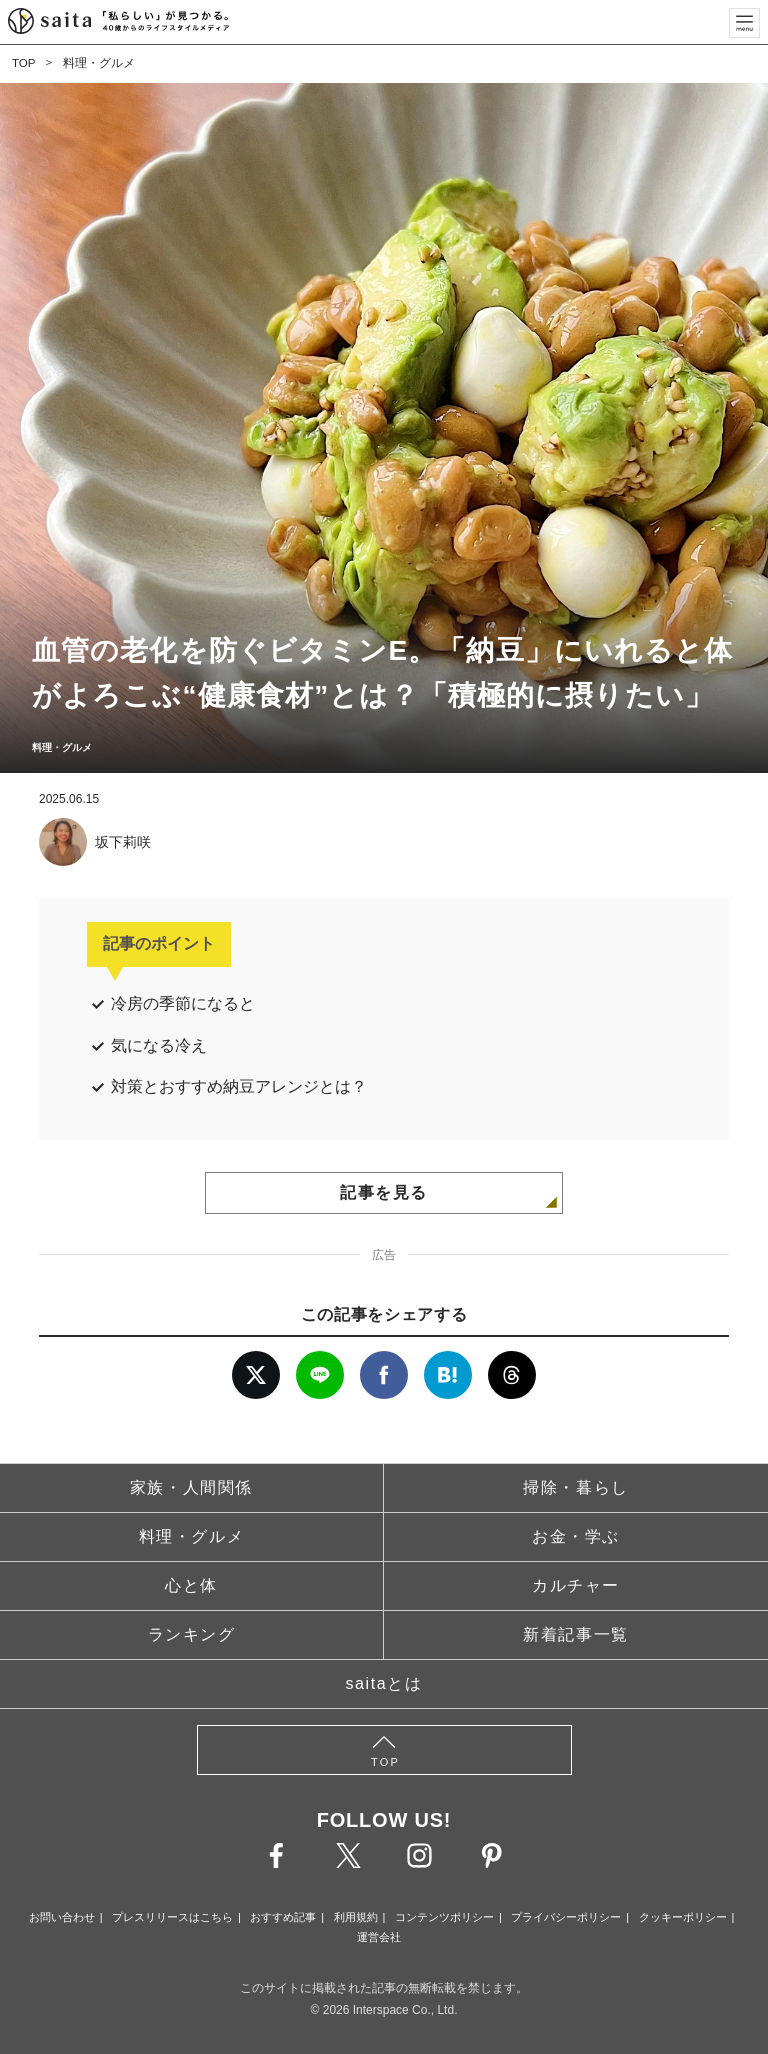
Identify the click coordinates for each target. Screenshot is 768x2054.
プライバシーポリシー (566, 1917)
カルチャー (576, 1585)
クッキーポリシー (683, 1917)
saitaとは (384, 1683)
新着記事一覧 (576, 1634)
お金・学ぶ (576, 1536)
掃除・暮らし (576, 1487)
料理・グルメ (100, 63)
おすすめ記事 (283, 1917)
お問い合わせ (62, 1917)
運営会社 (379, 1937)
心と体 (191, 1585)
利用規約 (356, 1917)
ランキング (192, 1634)
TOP (24, 63)
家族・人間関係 (191, 1487)
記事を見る (384, 1192)
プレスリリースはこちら (172, 1917)
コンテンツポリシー (444, 1917)
